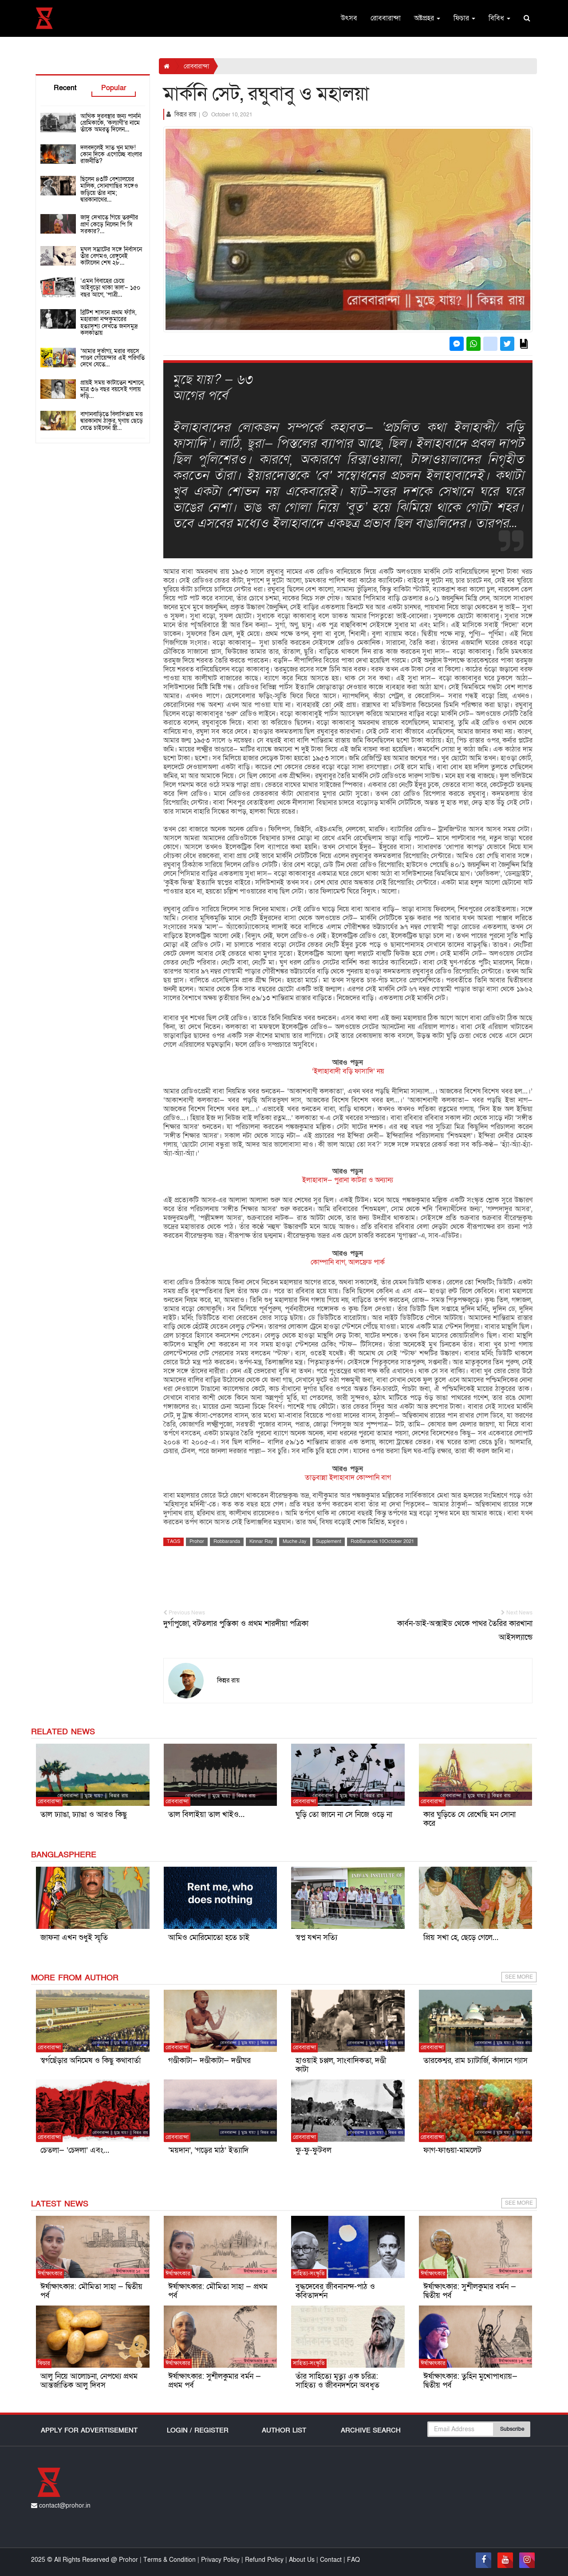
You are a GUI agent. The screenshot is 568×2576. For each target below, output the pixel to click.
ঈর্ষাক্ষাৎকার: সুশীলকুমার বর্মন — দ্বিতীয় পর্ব (469, 2291)
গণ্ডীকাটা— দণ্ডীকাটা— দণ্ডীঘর (209, 2060)
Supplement (328, 1541)
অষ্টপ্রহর (427, 18)
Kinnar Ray (261, 1541)
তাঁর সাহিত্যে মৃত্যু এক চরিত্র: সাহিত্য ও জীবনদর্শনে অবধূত (337, 2380)
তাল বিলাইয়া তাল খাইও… (206, 1814)
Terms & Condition (170, 2560)
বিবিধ (499, 18)
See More (519, 1976)
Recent (65, 88)
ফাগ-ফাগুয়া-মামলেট (452, 2150)
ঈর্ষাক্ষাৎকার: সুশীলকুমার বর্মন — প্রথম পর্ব (214, 2380)
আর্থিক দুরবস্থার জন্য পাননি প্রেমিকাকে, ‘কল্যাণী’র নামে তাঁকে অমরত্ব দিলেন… (110, 123)
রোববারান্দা (386, 18)
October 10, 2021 (227, 114)
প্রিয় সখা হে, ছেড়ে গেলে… (460, 1937)
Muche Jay (295, 1541)
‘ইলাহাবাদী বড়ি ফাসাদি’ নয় (348, 1071)
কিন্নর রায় (186, 114)
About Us (302, 2560)
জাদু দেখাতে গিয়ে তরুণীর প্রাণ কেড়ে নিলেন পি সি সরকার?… (109, 224)
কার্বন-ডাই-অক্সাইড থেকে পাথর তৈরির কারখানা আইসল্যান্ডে (449, 1625)
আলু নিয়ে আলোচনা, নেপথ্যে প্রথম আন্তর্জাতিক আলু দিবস (89, 2380)
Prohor (196, 1541)
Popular (113, 88)
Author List (284, 2430)
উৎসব (349, 18)
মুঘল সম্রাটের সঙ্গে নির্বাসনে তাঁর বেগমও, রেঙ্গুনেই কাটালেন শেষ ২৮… (111, 256)
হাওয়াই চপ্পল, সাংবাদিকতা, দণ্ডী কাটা (341, 2065)
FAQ (353, 2560)
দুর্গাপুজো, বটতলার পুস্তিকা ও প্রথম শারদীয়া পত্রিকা (246, 1618)
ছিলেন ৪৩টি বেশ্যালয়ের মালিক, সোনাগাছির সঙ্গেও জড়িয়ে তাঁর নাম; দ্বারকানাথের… (109, 189)
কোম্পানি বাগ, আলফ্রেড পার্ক (348, 1262)
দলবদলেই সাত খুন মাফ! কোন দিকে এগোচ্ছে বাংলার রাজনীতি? (111, 154)
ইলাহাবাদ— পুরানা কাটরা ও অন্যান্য (347, 1180)
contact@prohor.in (61, 2505)
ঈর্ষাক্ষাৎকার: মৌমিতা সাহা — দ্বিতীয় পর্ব (91, 2291)
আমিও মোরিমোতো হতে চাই (208, 1937)
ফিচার (464, 18)
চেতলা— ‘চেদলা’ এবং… (74, 2150)
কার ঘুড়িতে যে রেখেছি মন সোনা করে (469, 1819)
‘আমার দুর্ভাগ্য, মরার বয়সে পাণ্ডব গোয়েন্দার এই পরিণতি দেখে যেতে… (112, 358)
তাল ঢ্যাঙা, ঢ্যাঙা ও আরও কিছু (83, 1814)
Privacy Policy (221, 2560)
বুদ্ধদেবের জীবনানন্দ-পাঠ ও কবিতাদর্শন (335, 2291)
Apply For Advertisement (89, 2430)
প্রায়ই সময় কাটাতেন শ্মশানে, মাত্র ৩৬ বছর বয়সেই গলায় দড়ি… (112, 389)
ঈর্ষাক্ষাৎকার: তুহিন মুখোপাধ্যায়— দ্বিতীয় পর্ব (470, 2380)
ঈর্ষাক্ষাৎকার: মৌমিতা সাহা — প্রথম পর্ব (218, 2291)
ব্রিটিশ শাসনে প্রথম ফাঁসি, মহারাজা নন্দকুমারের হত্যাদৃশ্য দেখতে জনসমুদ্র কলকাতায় (109, 322)
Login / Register (198, 2430)
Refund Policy (264, 2560)
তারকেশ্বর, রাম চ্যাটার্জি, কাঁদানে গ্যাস (475, 2060)
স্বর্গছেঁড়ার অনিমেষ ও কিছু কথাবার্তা (90, 2060)
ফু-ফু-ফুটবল (313, 2150)
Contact (331, 2560)
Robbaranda (226, 1541)
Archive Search (371, 2430)
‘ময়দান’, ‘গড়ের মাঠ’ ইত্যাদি (208, 2150)
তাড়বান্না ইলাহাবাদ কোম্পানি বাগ (348, 1478)
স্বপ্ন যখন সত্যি (316, 1937)
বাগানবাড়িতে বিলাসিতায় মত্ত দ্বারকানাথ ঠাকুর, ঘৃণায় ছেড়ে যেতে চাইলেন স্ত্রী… (111, 421)
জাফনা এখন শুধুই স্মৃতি (74, 1937)
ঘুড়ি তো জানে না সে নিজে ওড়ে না (344, 1814)
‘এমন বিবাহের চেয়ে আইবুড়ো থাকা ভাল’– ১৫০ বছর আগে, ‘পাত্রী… (110, 288)
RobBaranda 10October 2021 (382, 1541)
